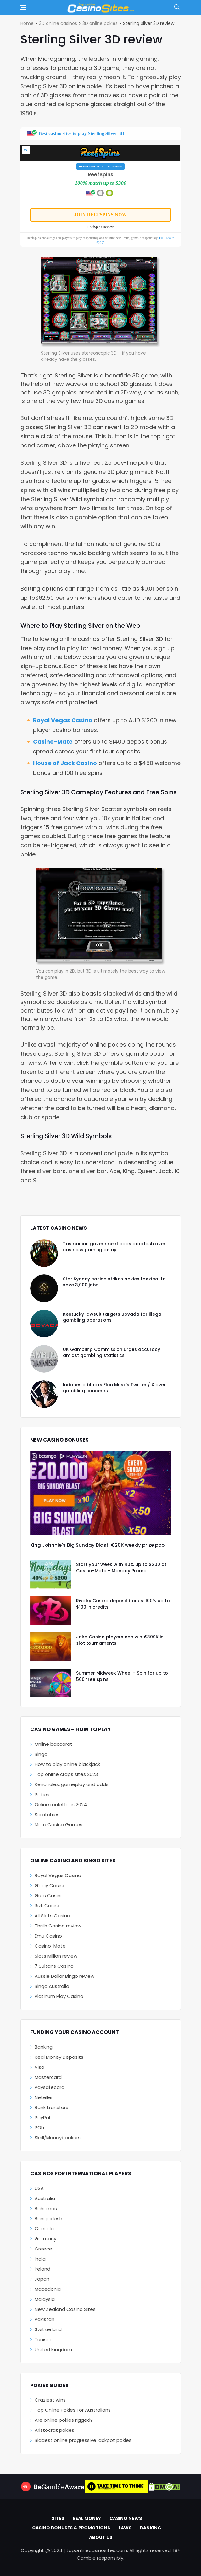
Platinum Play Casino (59, 1996)
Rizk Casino (48, 1905)
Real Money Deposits (59, 2057)
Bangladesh (48, 2218)
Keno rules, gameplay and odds (72, 1784)
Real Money (87, 2518)
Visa (39, 2067)
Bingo (41, 1754)
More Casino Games (58, 1824)
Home (27, 23)
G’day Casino (50, 1885)
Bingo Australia (52, 1986)
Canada (44, 2228)
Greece (43, 2248)
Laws (125, 2528)
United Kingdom (53, 2349)
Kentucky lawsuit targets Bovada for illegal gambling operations (113, 1317)
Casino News (125, 2518)
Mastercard (48, 2077)
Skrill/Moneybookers (58, 2137)
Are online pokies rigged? (64, 2420)
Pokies (42, 1794)
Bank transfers (51, 2107)
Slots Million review (56, 1956)
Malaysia (45, 2299)
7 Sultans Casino (54, 1966)
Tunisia (43, 2339)
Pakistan (44, 2319)
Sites (58, 2518)
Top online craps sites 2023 (66, 1774)
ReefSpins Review (100, 227)
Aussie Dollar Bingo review (64, 1976)
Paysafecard (49, 2087)
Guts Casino (49, 1895)
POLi (39, 2127)
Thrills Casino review (58, 1925)
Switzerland (48, 2329)
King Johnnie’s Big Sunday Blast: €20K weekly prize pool (98, 1545)
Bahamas (46, 2208)
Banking (44, 2047)
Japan (42, 2279)
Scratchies (47, 1814)
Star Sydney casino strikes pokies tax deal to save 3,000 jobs (114, 1282)
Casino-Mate (53, 742)
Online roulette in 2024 (61, 1804)
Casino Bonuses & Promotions (71, 2528)
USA (39, 2188)
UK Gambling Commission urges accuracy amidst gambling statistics (111, 1352)
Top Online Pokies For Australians (73, 2410)
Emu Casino (48, 1935)
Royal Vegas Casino (62, 720)
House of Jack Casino (65, 763)
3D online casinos (58, 23)
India (40, 2258)
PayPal (42, 2117)
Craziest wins (50, 2400)
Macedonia (48, 2289)
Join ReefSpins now (100, 214)
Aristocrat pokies (54, 2430)
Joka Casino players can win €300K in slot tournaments (120, 1640)
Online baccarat (53, 1744)
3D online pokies (100, 23)
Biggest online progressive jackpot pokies (83, 2440)
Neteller (44, 2097)
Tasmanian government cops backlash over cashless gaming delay (114, 1246)
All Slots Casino (52, 1915)
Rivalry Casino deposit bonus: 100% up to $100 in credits (123, 1603)
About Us (100, 2537)
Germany (45, 2238)
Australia (45, 2198)
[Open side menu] (23, 7)
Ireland (42, 2269)
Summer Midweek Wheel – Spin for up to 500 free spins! (122, 1676)
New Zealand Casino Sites (65, 2309)
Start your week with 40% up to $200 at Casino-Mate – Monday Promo (121, 1567)
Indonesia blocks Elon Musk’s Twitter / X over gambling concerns (114, 1388)
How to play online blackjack (67, 1764)
